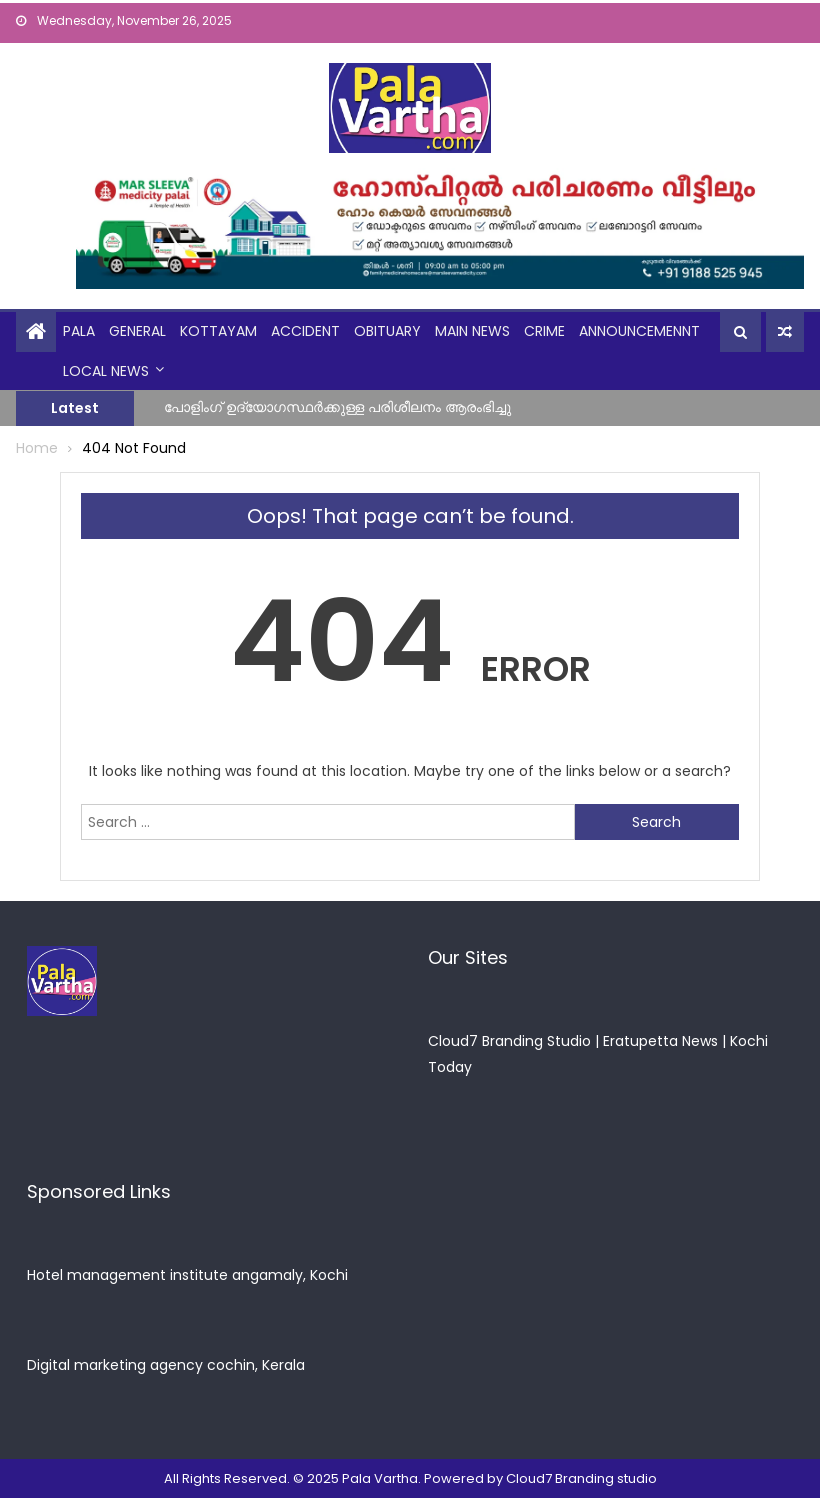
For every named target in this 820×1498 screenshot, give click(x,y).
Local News (106, 371)
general (137, 331)
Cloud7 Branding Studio (509, 1041)
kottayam (218, 331)
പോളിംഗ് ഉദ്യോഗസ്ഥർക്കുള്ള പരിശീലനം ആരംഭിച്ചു (337, 407)
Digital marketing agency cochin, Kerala (166, 1365)
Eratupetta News (660, 1041)
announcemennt (639, 331)
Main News (472, 331)
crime (544, 331)
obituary (387, 331)
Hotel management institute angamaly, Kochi (187, 1275)
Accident (305, 331)
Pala (79, 331)
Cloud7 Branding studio (581, 1478)
